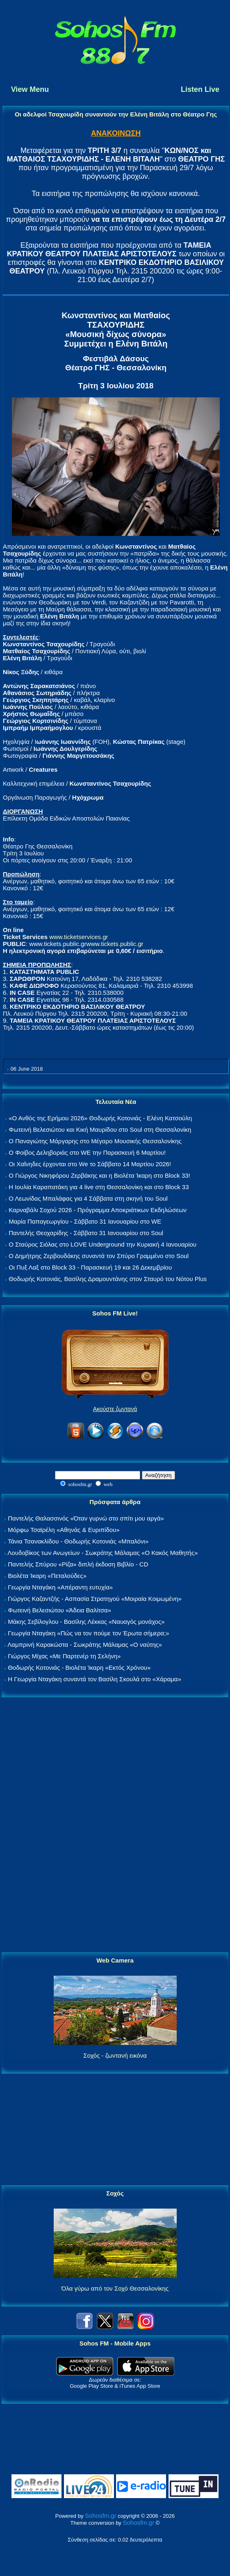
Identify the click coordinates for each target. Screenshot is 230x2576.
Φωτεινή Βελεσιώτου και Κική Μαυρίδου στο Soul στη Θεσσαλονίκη (100, 1129)
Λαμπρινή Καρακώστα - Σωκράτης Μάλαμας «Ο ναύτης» (84, 1644)
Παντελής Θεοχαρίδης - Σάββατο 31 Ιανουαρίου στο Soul (86, 1232)
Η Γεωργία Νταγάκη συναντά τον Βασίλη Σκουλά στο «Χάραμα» (94, 1679)
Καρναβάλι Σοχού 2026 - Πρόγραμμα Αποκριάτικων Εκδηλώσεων (98, 1209)
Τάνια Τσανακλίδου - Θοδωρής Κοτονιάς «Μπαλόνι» (78, 1541)
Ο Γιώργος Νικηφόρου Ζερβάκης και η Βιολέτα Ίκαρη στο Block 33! (99, 1175)
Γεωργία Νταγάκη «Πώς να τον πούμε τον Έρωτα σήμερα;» (88, 1633)
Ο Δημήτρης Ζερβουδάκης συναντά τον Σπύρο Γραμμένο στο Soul (99, 1255)
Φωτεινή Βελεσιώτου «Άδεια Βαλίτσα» (59, 1610)
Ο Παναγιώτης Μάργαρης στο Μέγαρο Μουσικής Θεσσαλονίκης (95, 1141)
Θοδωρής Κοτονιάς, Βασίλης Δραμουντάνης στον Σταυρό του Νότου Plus (108, 1278)
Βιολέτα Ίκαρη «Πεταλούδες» (47, 1575)
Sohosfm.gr (100, 2515)
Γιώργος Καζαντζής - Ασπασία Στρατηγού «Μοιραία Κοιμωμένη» (95, 1598)
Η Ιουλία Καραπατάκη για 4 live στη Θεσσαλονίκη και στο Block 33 (99, 1186)
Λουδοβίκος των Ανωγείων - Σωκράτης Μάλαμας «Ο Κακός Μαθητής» (102, 1552)
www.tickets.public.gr (114, 943)
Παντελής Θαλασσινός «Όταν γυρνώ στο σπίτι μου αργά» (86, 1518)
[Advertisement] (115, 1825)
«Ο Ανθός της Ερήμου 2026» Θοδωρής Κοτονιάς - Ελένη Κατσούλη (100, 1118)
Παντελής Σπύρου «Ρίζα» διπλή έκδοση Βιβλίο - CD (78, 1564)
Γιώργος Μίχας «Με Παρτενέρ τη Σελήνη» (64, 1656)
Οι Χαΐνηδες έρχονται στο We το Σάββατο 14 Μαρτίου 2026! (90, 1163)
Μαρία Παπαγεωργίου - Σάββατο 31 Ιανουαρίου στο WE (85, 1221)
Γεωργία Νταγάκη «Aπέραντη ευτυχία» (60, 1587)
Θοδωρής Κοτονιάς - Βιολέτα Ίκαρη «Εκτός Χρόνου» (79, 1667)
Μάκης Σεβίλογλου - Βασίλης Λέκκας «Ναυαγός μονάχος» (86, 1621)
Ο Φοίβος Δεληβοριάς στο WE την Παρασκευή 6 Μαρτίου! (87, 1152)
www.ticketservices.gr (78, 936)
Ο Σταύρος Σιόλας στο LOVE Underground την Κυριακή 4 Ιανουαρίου (102, 1244)
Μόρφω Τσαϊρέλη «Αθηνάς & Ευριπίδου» (63, 1529)
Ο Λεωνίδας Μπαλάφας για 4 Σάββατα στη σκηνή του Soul (88, 1198)
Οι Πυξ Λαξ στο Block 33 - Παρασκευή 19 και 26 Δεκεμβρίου (90, 1267)
